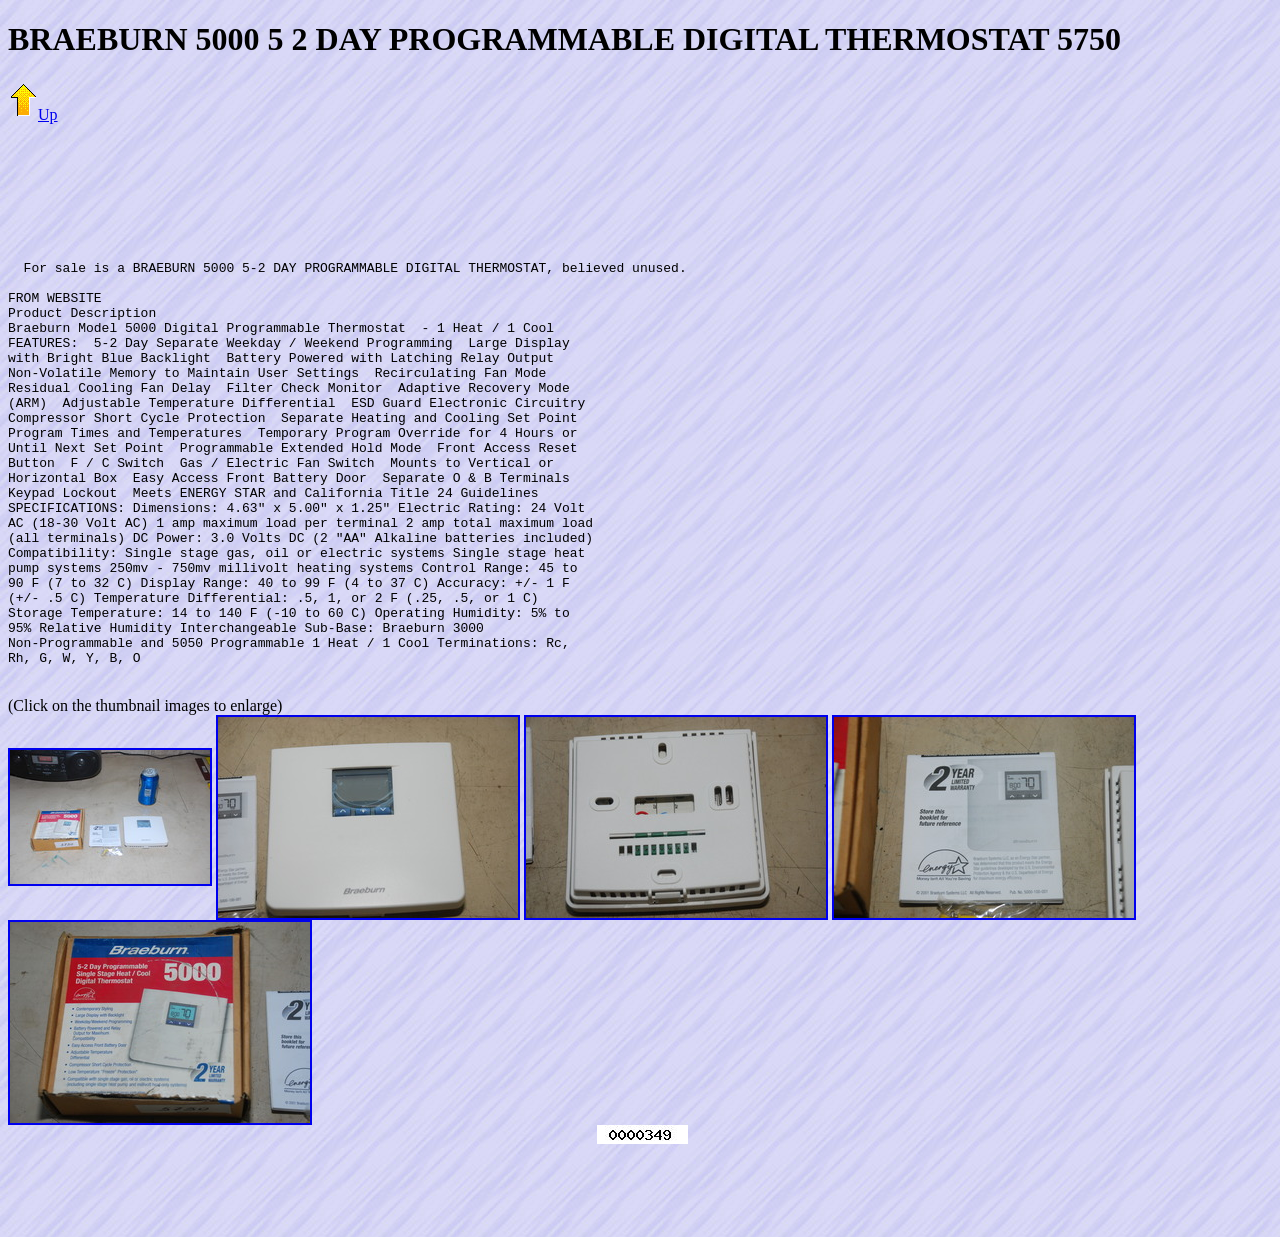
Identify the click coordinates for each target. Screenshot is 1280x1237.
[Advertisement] (640, 185)
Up (33, 114)
